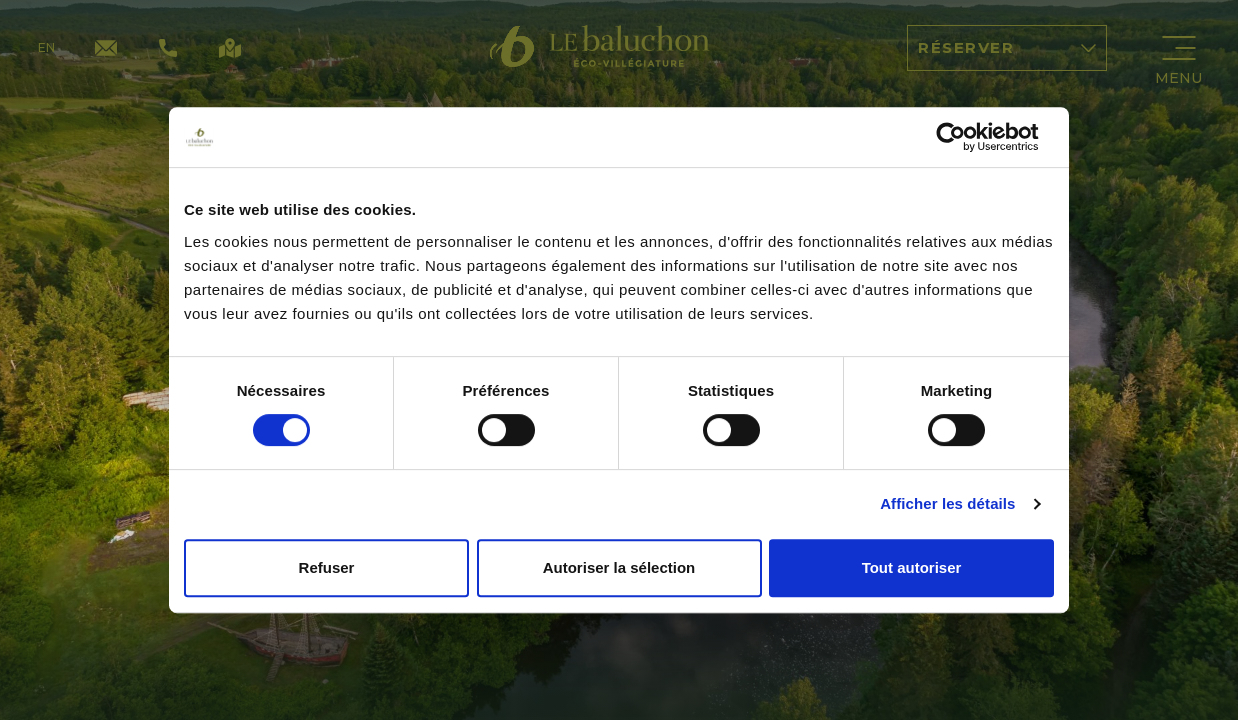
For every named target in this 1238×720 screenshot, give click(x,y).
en (46, 48)
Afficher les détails (947, 503)
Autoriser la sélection (619, 567)
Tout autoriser (912, 567)
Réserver (1007, 47)
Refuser (327, 567)
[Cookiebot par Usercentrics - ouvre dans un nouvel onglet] (966, 137)
